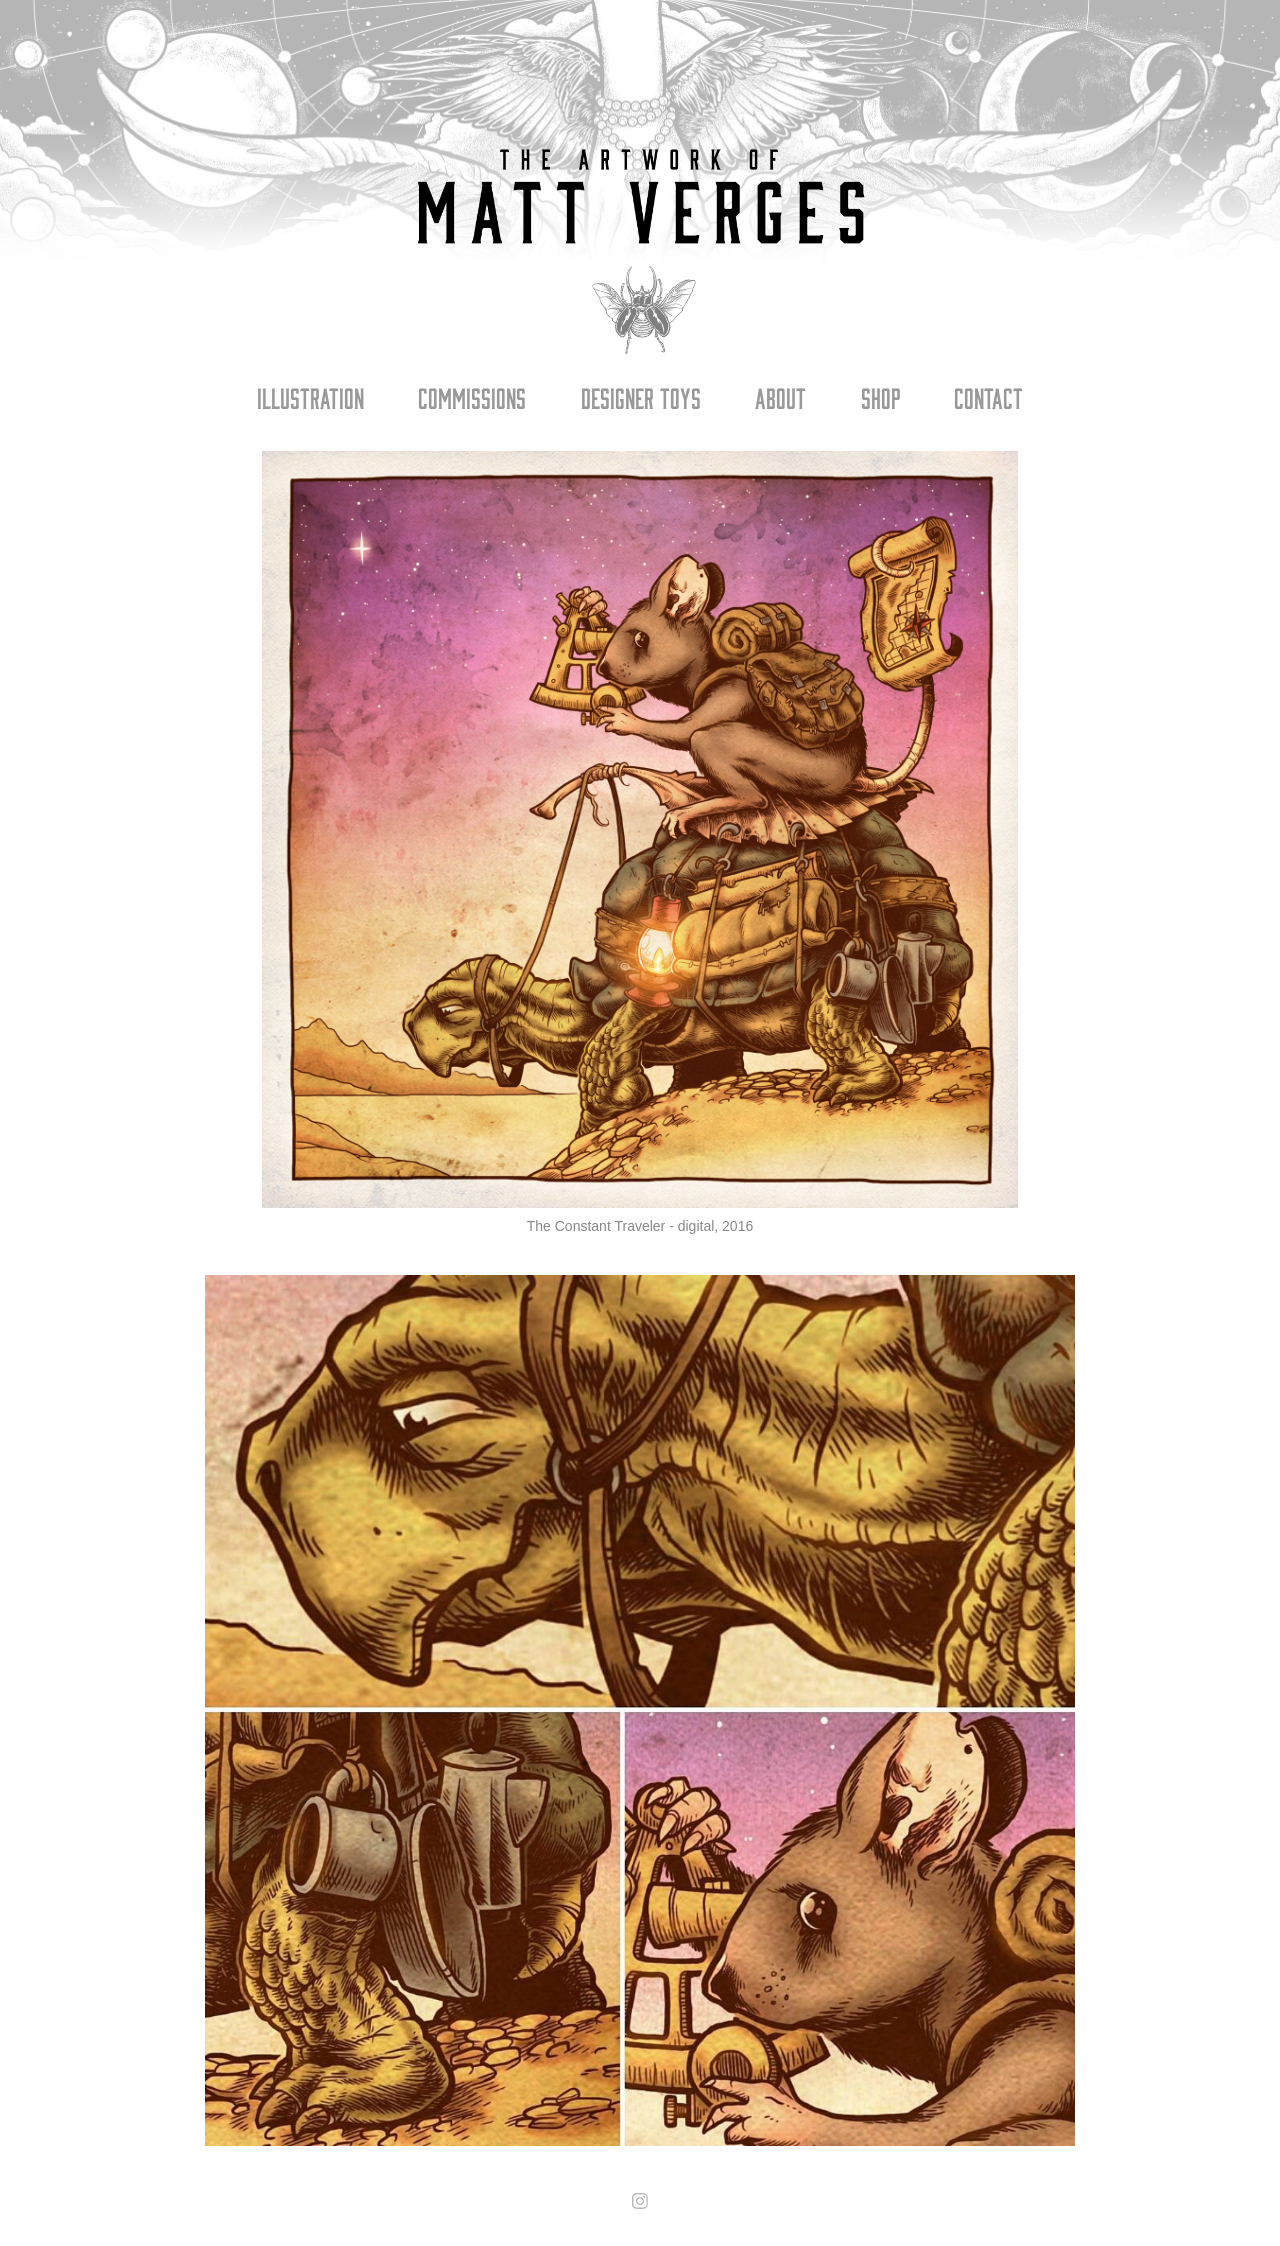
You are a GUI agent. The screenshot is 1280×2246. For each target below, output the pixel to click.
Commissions (472, 397)
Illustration (310, 397)
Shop (880, 397)
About (780, 397)
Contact (988, 397)
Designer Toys (641, 397)
